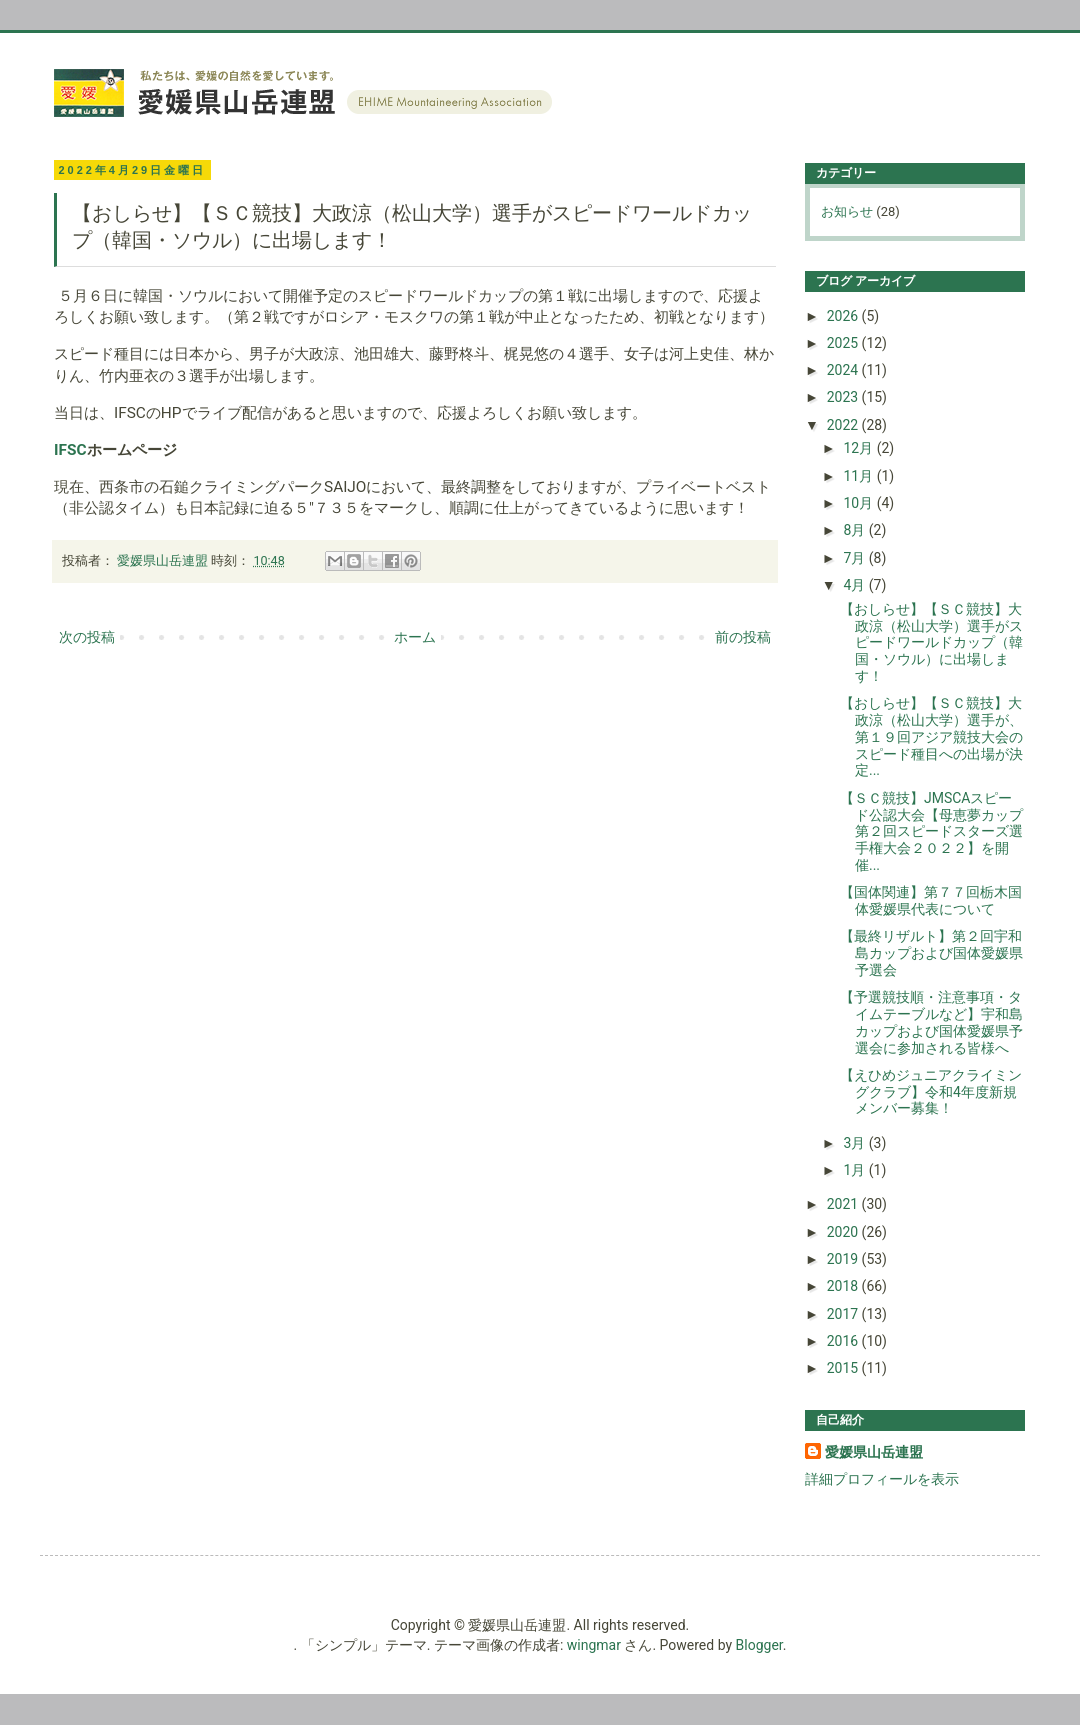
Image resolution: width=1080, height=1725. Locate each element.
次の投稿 (87, 637)
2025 (844, 343)
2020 (844, 1232)
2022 (844, 425)
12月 (859, 448)
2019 (844, 1259)
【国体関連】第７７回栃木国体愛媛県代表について (931, 900)
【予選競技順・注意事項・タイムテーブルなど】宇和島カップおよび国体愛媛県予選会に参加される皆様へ (931, 1022)
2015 (844, 1368)
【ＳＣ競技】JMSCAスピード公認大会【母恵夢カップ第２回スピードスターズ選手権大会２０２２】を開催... (931, 831)
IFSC (70, 450)
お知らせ (847, 211)
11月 (859, 476)
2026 (844, 316)
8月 (855, 530)
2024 (844, 370)
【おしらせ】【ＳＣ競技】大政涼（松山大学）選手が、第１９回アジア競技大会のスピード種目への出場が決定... (931, 736)
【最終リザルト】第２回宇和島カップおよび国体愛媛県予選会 (931, 953)
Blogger (759, 1645)
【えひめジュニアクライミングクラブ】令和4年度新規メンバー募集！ (931, 1092)
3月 (855, 1143)
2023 (844, 397)
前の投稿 (743, 637)
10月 (859, 503)
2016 (844, 1341)
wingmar (594, 1645)
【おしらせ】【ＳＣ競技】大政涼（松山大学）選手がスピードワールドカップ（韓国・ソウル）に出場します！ (931, 642)
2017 (844, 1314)
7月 (855, 558)
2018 (844, 1286)
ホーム (415, 637)
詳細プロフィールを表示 (882, 1479)
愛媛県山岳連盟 (874, 1452)
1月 (855, 1170)
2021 (844, 1204)
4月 (855, 585)
